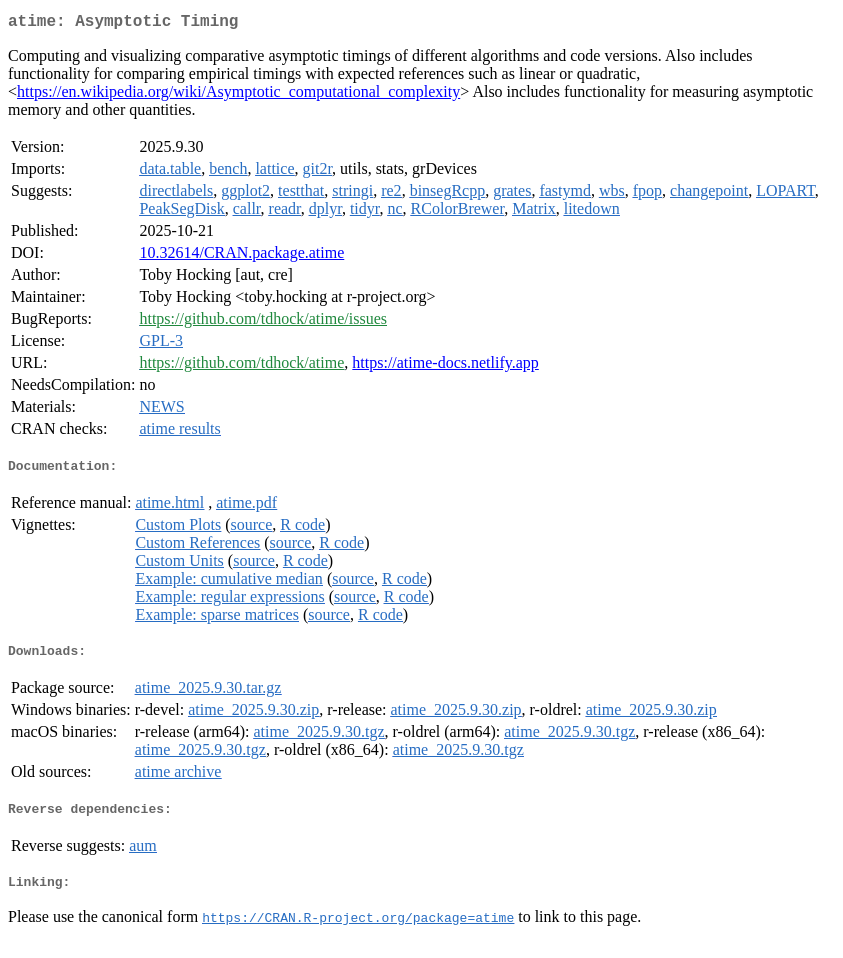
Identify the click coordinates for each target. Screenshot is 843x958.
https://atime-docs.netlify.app (445, 366)
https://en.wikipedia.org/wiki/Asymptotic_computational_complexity (238, 95)
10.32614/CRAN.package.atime (241, 256)
